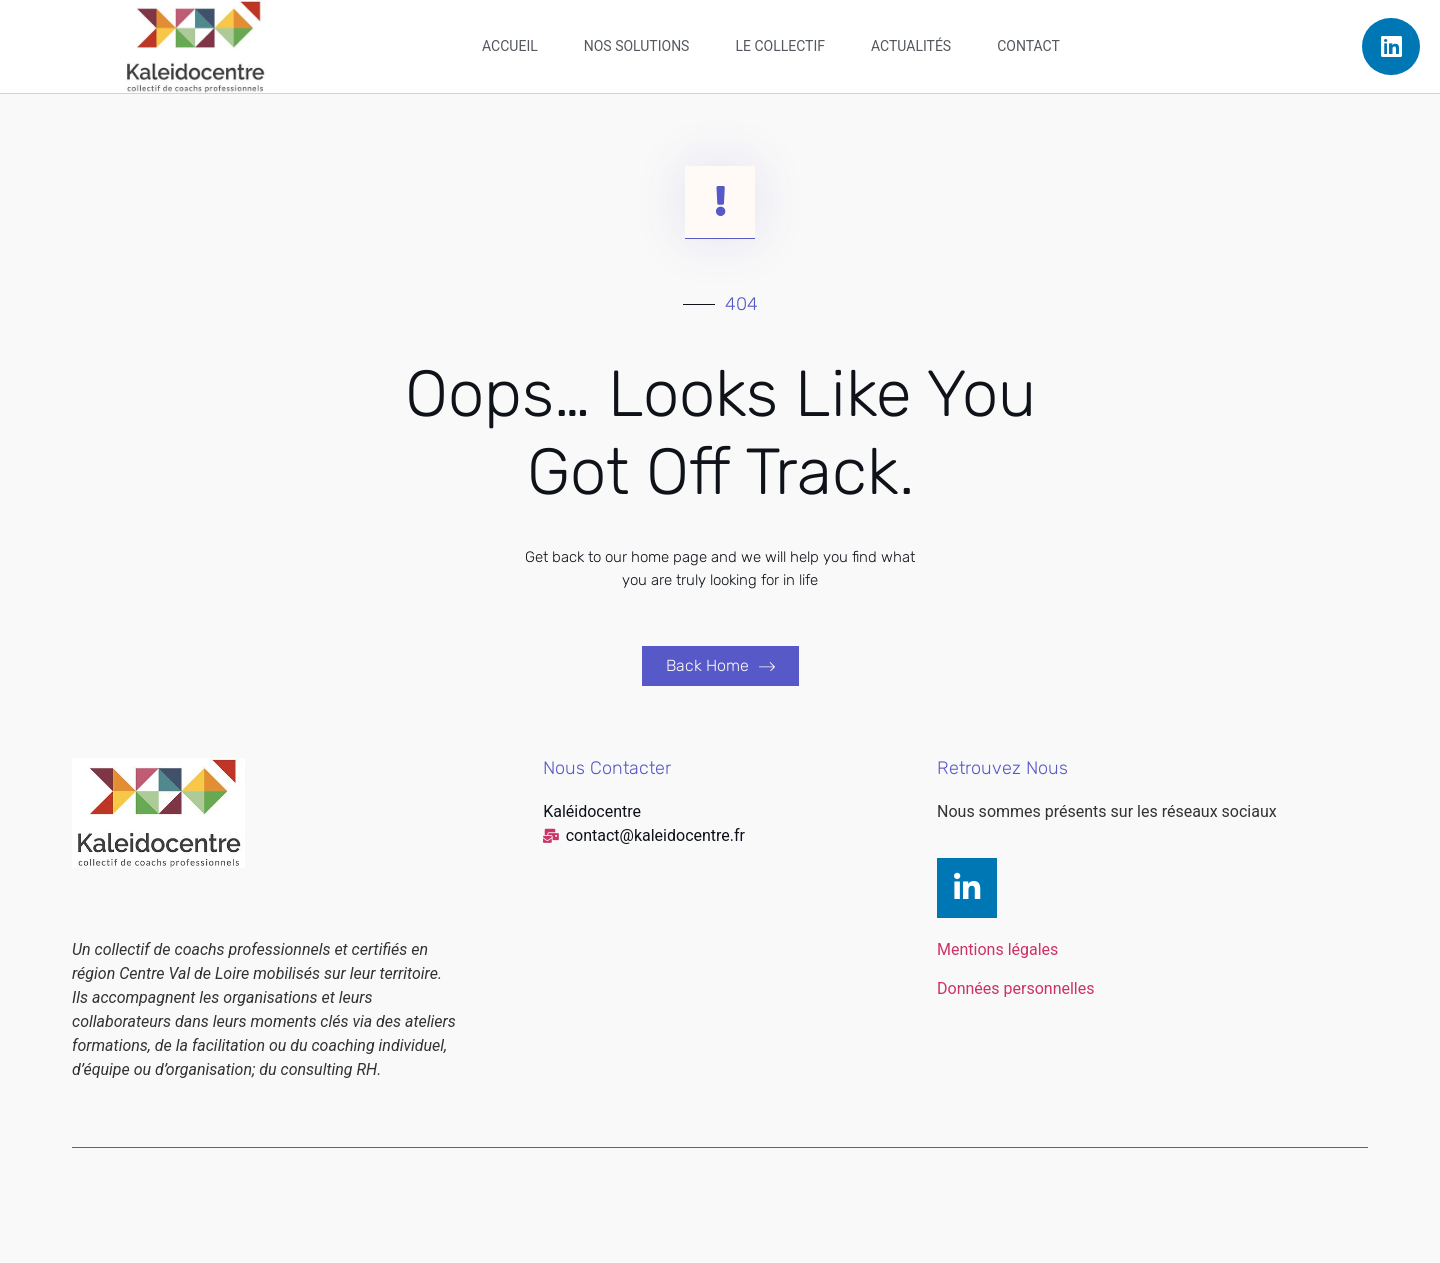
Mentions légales (997, 949)
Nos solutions (637, 46)
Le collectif (780, 46)
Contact (1028, 46)
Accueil (510, 46)
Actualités (911, 46)
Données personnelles (1015, 988)
